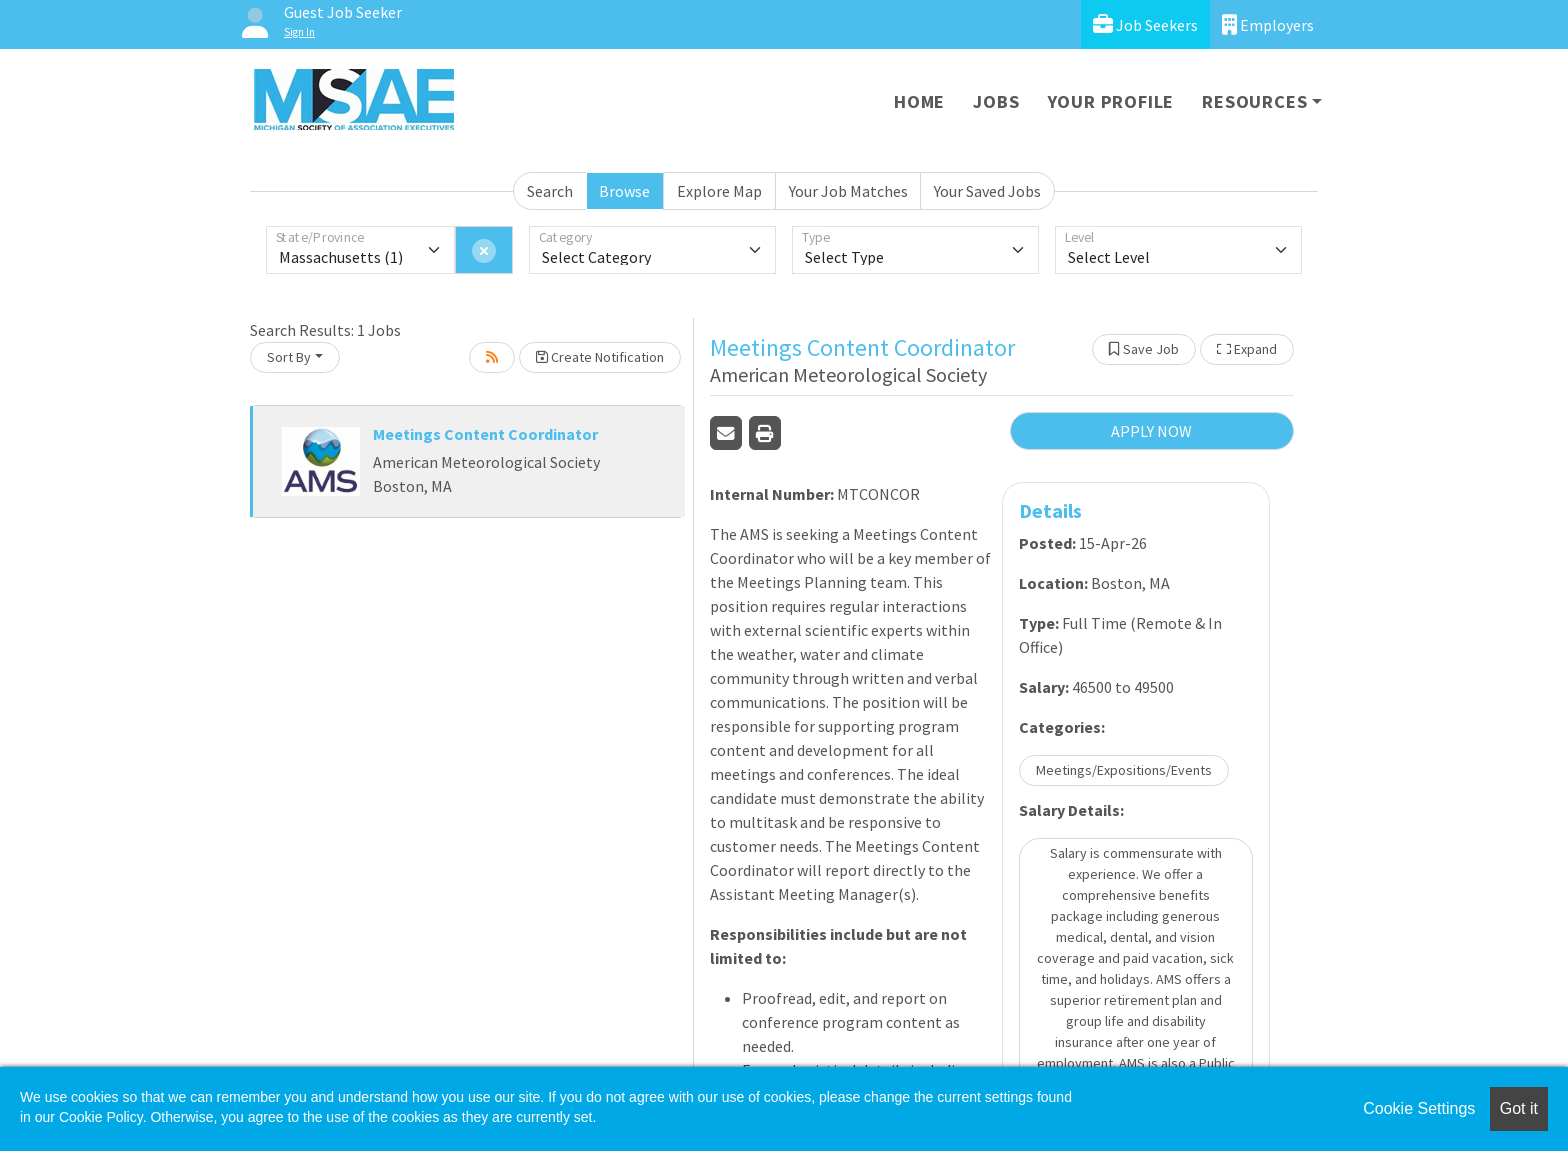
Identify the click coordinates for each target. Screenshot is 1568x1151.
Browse (624, 191)
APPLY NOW (1151, 431)
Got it (1519, 1108)
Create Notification (600, 357)
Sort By (289, 357)
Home (919, 101)
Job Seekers (1145, 24)
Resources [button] (1254, 101)
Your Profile (1111, 101)
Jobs (996, 101)
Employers (1268, 24)
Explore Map (719, 191)
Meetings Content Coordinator (485, 434)
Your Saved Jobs (987, 191)
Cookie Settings (1419, 1108)
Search (550, 191)
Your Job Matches (848, 191)
